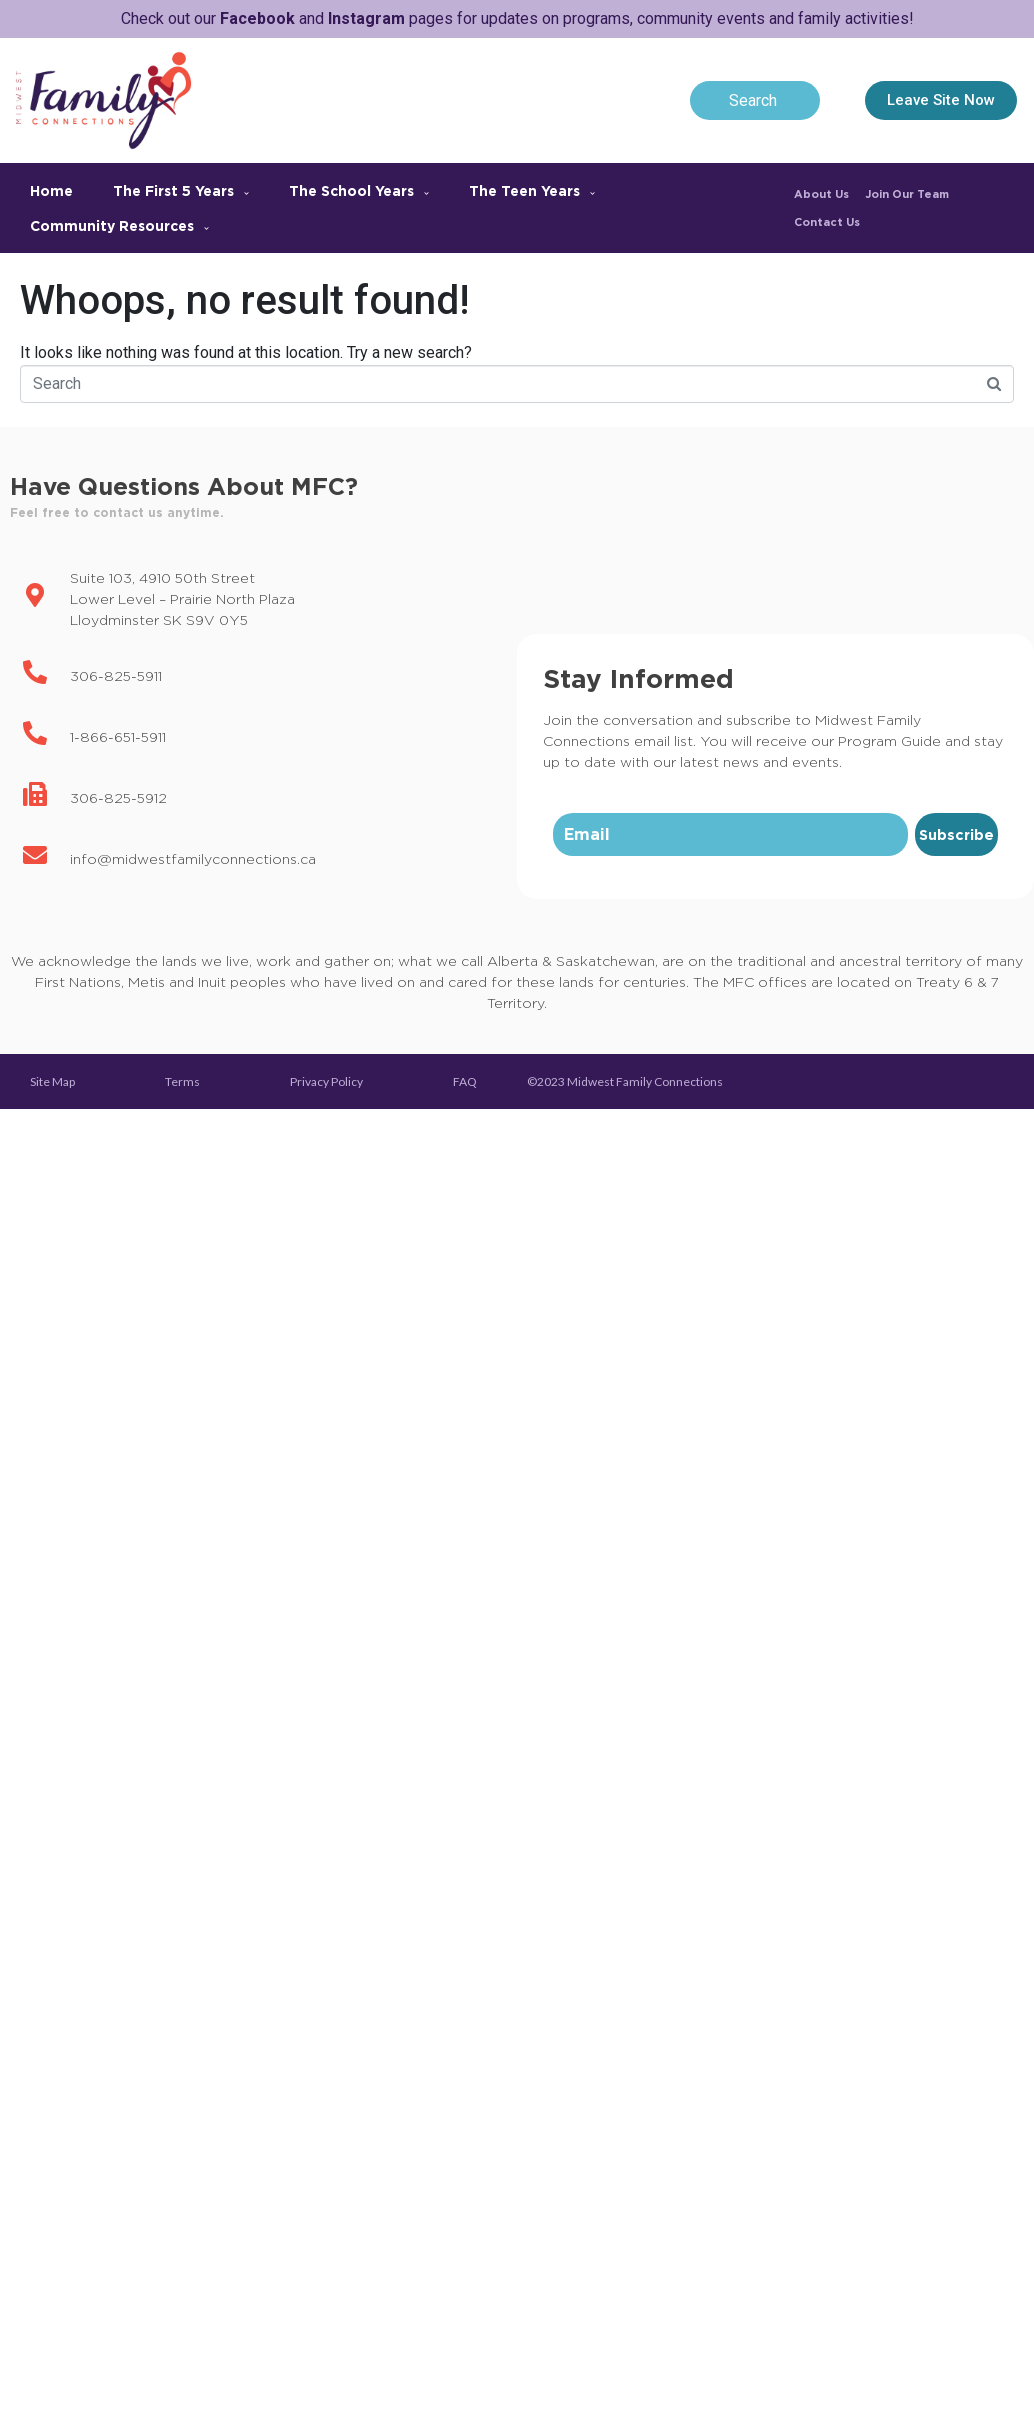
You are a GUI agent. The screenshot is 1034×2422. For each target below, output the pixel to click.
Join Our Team (907, 194)
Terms (182, 1081)
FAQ (465, 1081)
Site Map (52, 1081)
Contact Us (827, 222)
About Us (821, 194)
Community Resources (119, 225)
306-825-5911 (116, 675)
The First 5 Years (181, 190)
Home (51, 190)
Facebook (257, 18)
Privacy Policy (326, 1081)
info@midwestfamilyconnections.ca (193, 858)
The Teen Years (532, 190)
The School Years (359, 190)
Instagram (366, 18)
